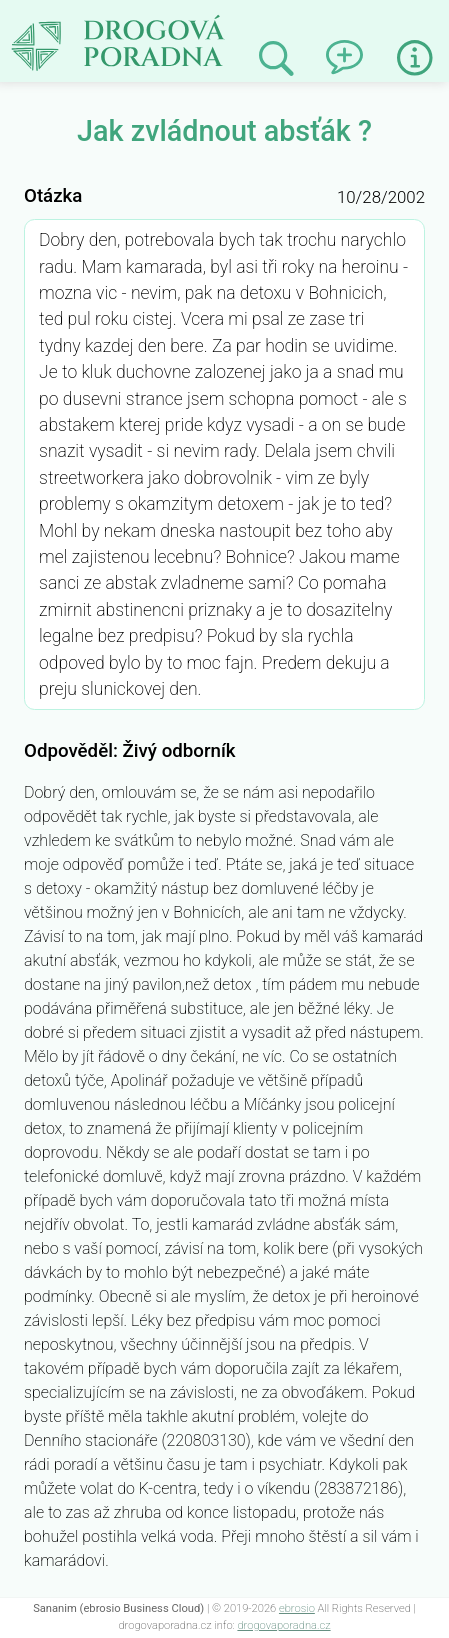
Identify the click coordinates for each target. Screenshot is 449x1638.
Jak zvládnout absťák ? (123, 18)
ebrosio (297, 1608)
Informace (415, 58)
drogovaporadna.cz (283, 1625)
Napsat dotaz (346, 50)
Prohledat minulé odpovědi (276, 59)
